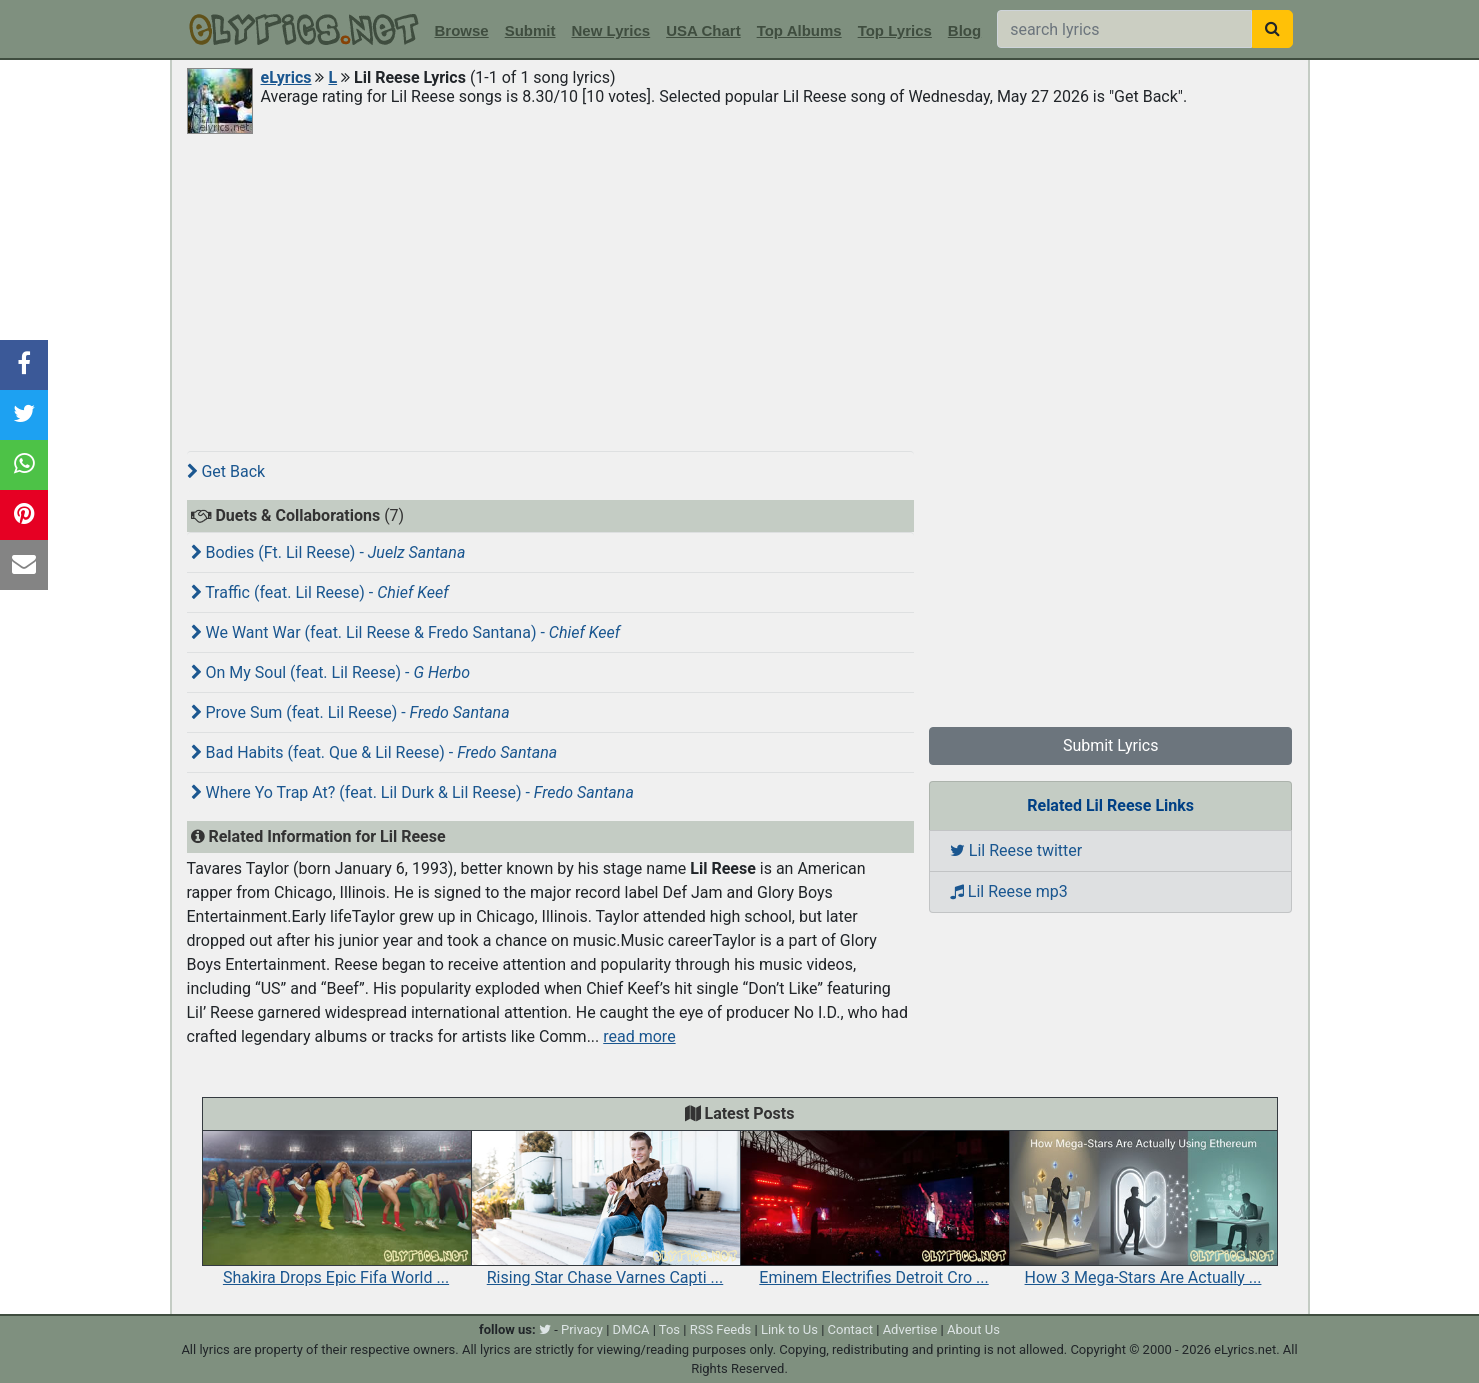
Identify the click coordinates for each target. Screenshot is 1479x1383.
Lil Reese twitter (1016, 850)
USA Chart (703, 30)
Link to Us (789, 1329)
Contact (850, 1329)
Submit (530, 30)
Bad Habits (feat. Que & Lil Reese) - (374, 752)
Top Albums (799, 30)
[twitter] (545, 1329)
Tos (669, 1329)
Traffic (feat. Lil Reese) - (320, 592)
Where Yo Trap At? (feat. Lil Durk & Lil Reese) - (412, 792)
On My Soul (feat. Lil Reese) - (331, 672)
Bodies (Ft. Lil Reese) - (328, 552)
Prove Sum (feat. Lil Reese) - (350, 712)
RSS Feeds (721, 1329)
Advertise (910, 1329)
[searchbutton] (1272, 29)
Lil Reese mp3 (1009, 891)
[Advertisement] (740, 287)
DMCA (631, 1329)
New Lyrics (611, 30)
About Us (973, 1329)
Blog (964, 30)
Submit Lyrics (1111, 745)
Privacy (582, 1329)
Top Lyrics (895, 30)
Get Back (226, 471)
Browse (462, 30)
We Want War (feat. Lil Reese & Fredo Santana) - (406, 632)
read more (639, 1036)
